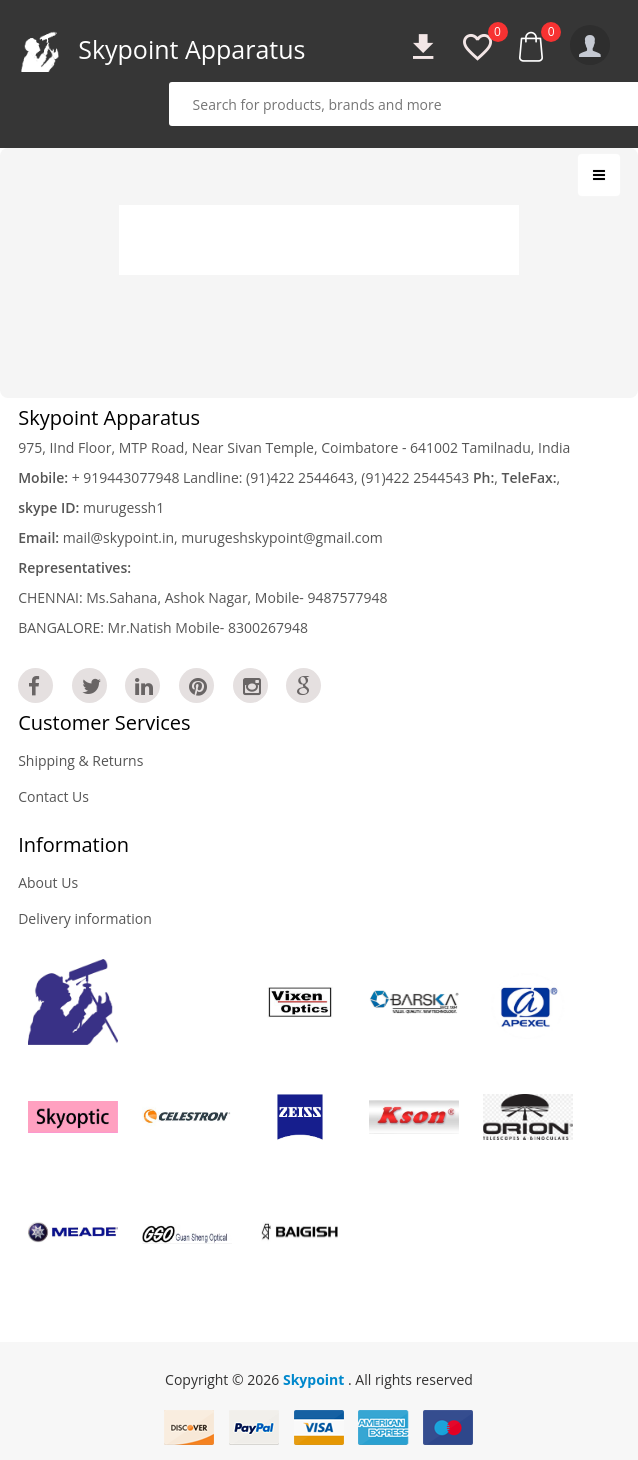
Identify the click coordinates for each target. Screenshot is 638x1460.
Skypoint (315, 1379)
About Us (48, 882)
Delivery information (85, 918)
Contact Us (53, 796)
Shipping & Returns (80, 760)
